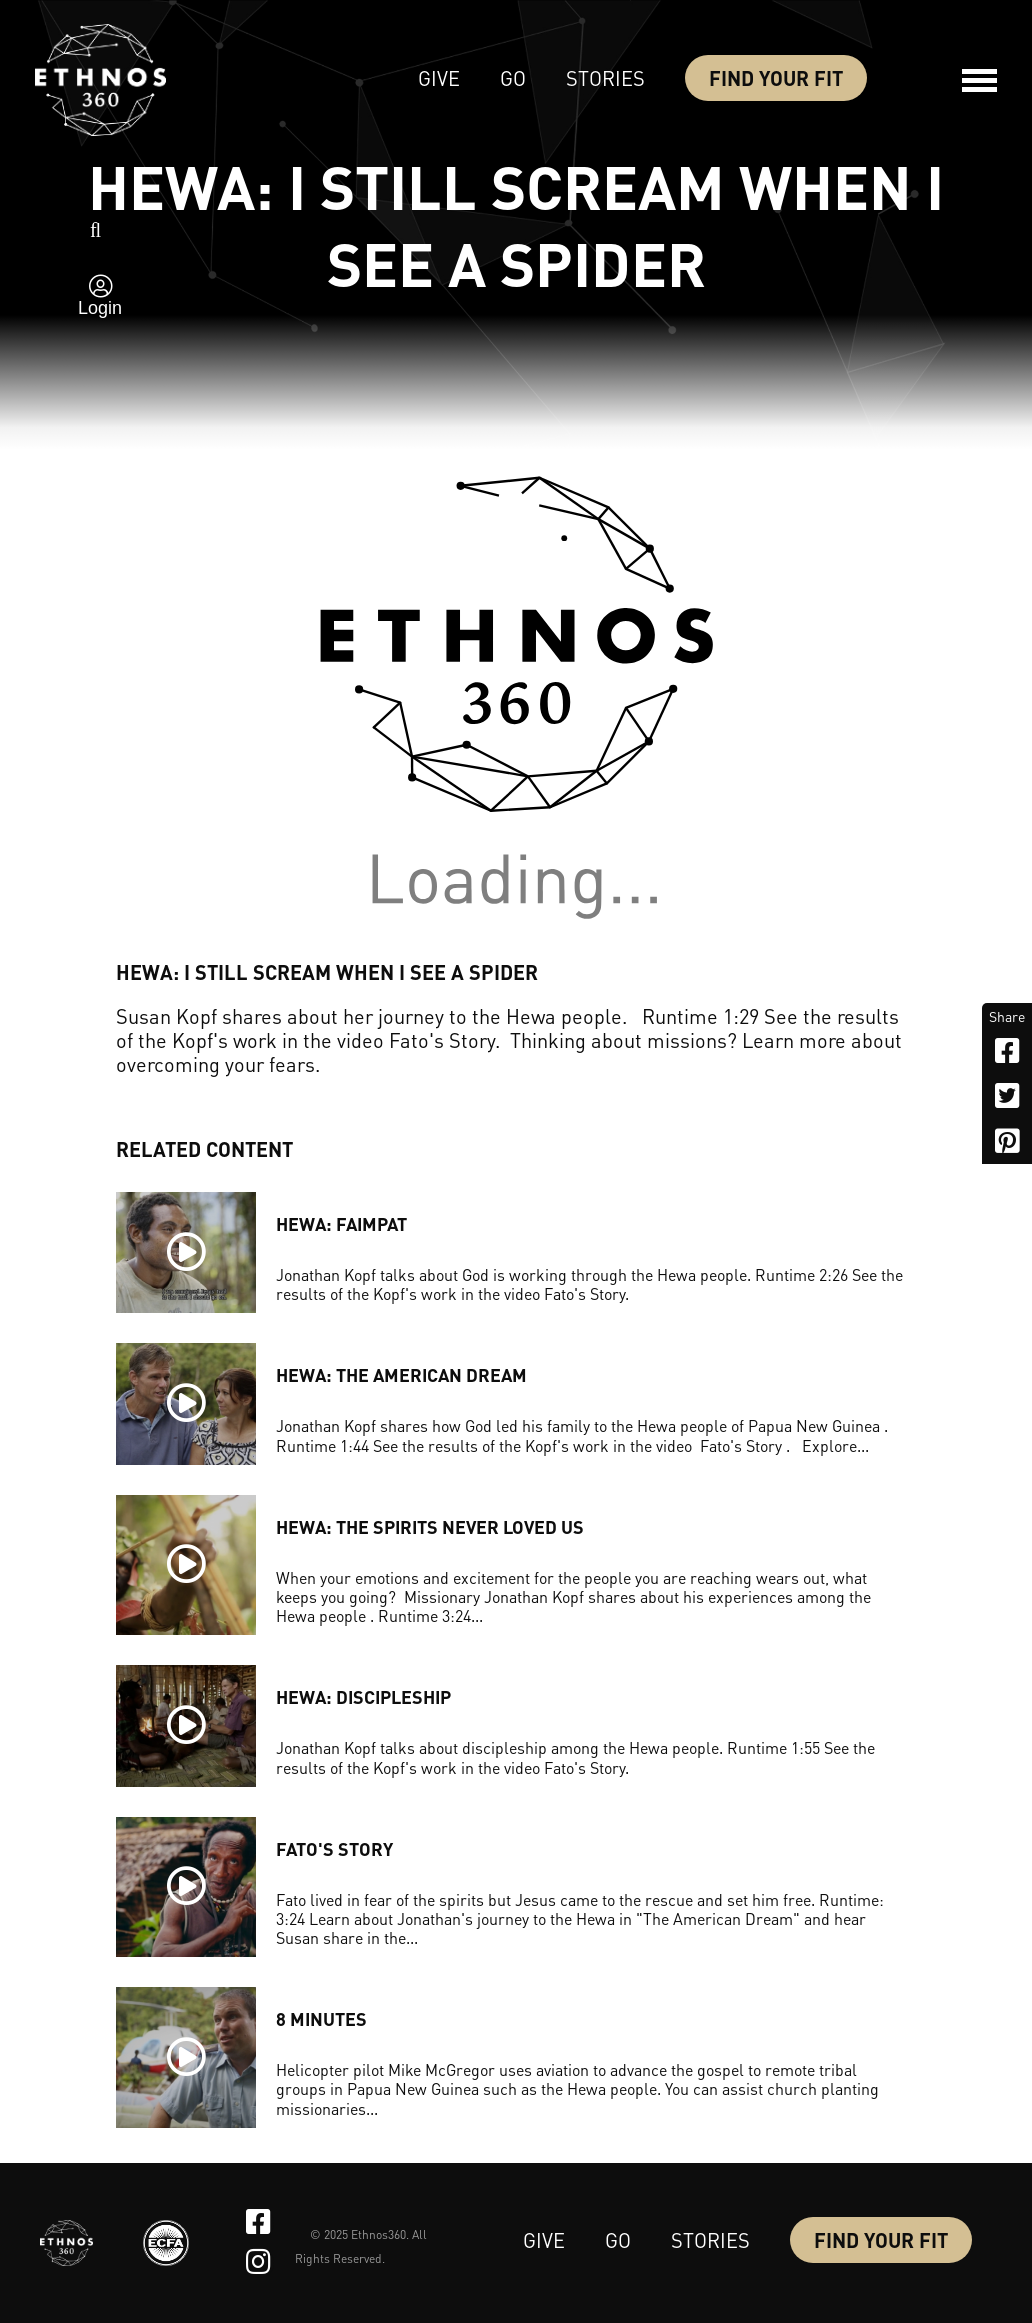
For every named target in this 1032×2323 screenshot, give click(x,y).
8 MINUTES (321, 2018)
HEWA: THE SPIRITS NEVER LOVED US (430, 1526)
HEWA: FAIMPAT (341, 1223)
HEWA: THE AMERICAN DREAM (401, 1374)
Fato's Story (334, 1848)
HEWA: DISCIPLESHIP (363, 1696)
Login (100, 308)
